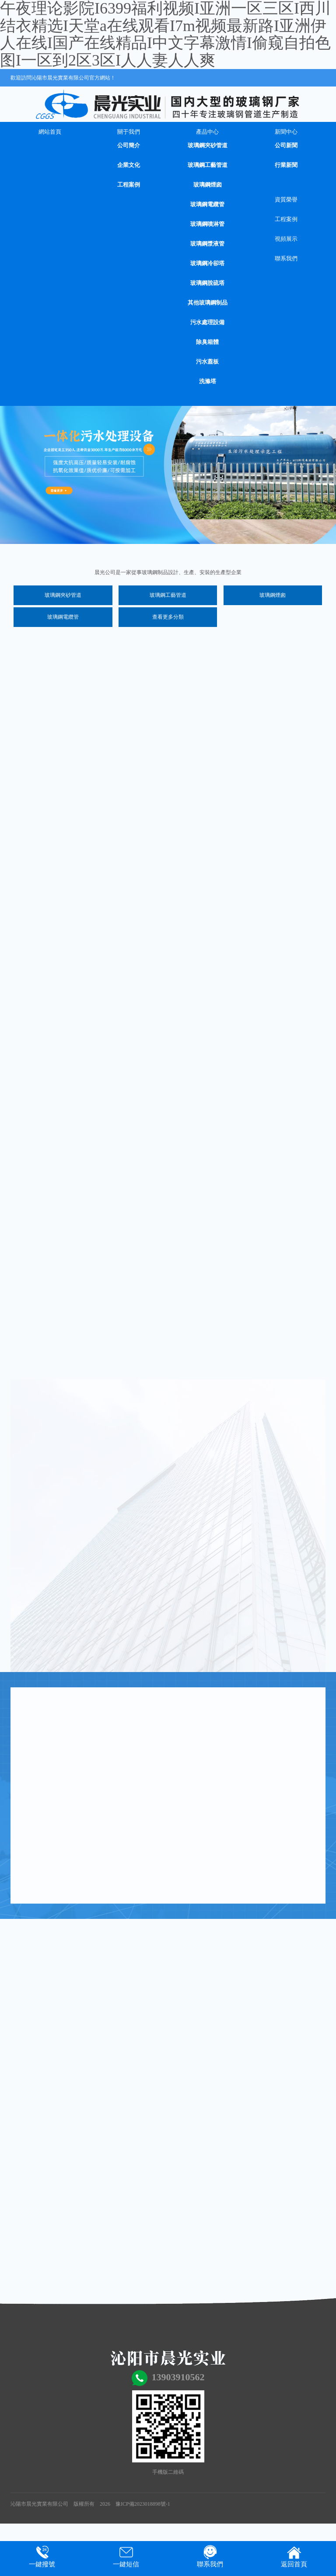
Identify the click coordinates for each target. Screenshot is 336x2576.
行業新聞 (286, 165)
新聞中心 (286, 131)
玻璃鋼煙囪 (207, 184)
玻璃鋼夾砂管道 (208, 145)
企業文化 (128, 165)
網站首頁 (49, 131)
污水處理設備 (207, 322)
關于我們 (128, 131)
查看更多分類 (168, 617)
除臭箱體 (207, 342)
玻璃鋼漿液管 (207, 243)
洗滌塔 (207, 381)
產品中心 (207, 131)
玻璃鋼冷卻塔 (207, 263)
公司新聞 (286, 145)
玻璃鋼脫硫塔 (207, 283)
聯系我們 (286, 258)
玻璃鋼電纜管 (207, 204)
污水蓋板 (207, 361)
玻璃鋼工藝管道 (208, 165)
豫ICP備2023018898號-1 (143, 2504)
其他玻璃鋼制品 (208, 302)
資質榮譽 (286, 199)
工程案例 (128, 184)
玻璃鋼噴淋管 (207, 224)
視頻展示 (286, 238)
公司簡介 (128, 145)
